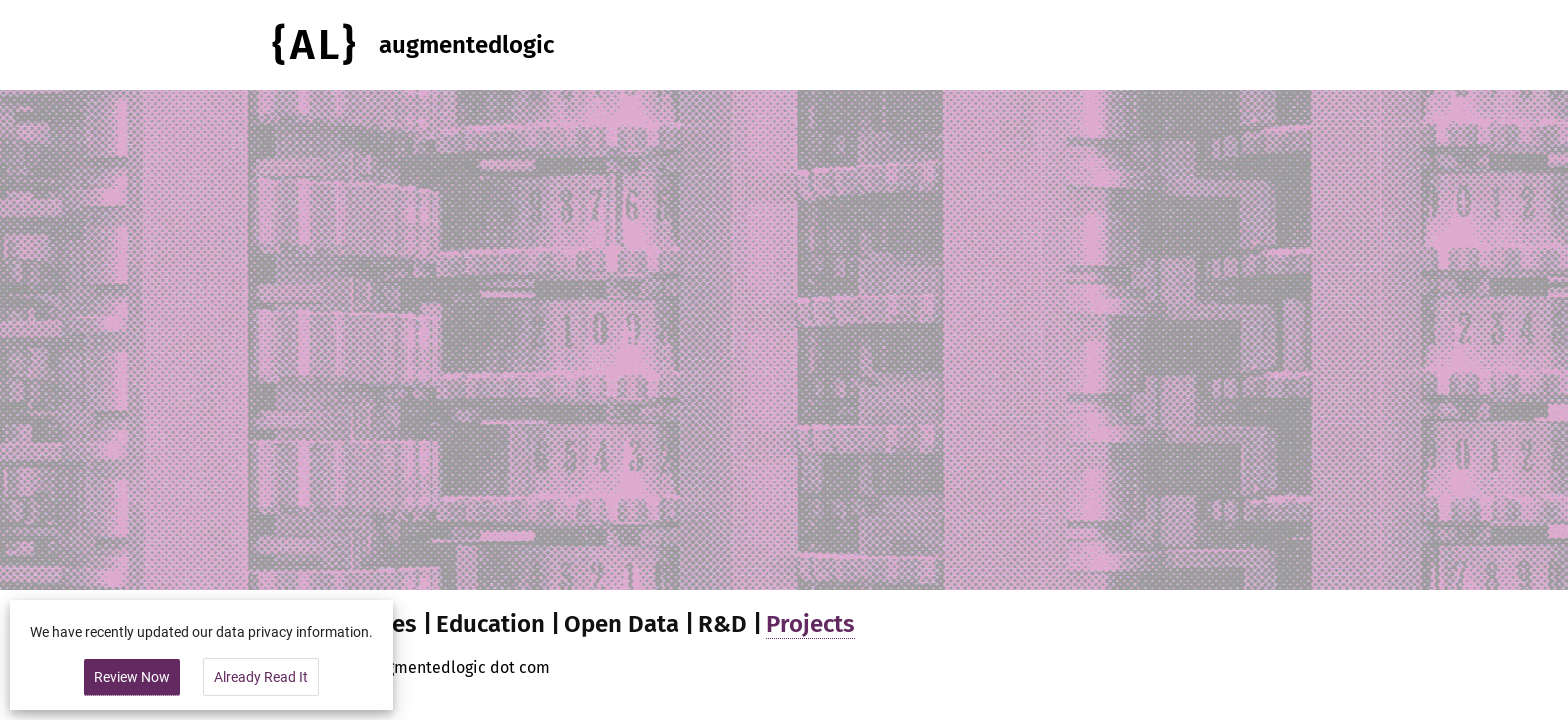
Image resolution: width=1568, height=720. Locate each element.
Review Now (132, 677)
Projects (810, 624)
